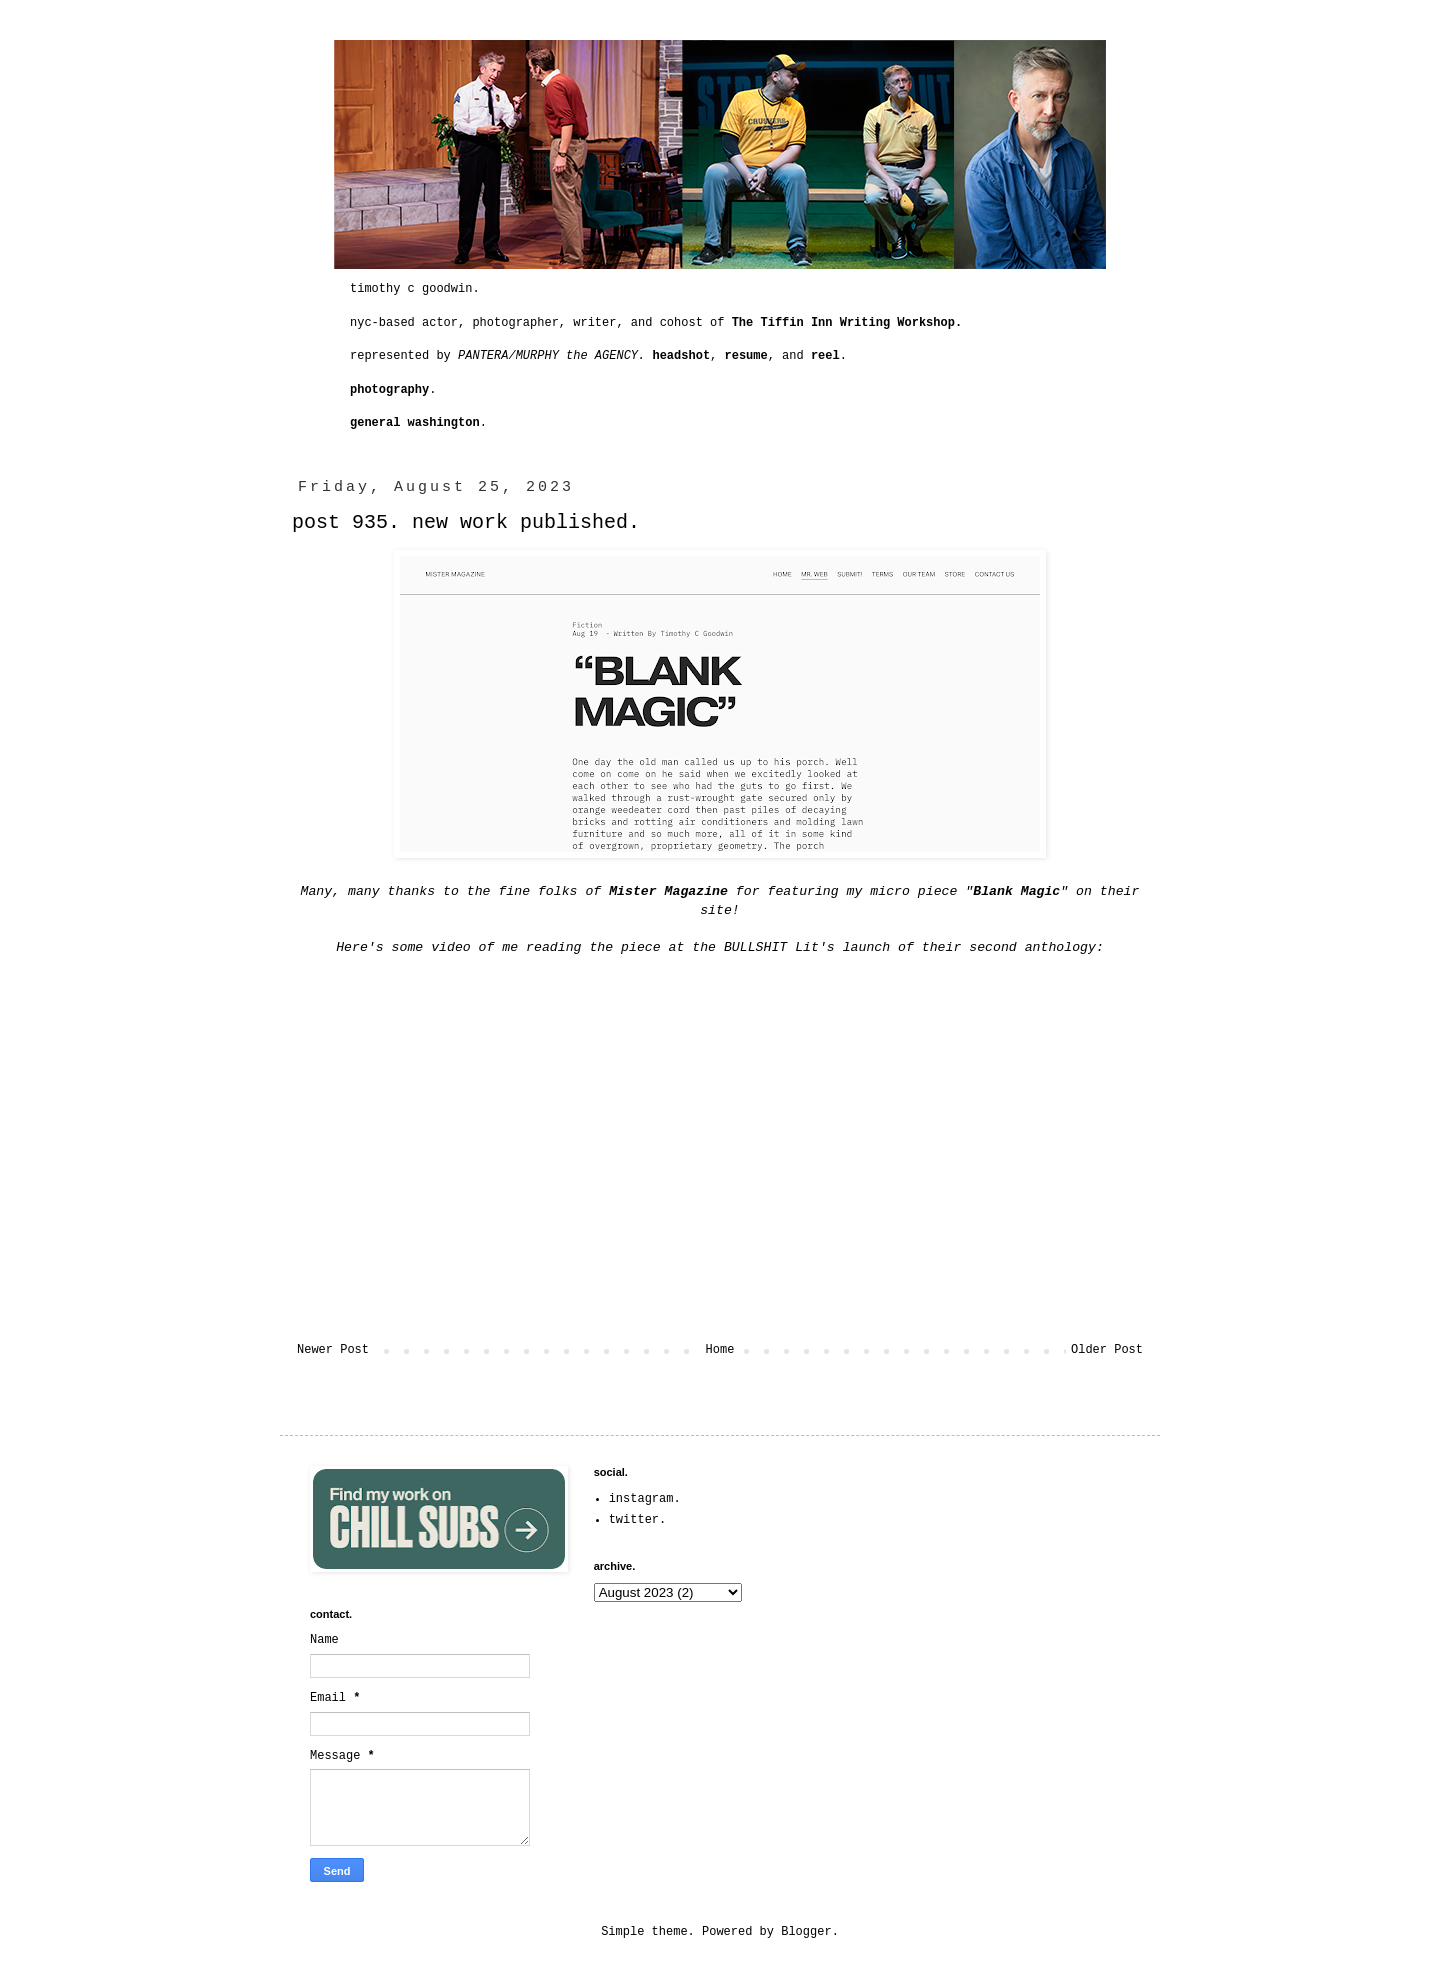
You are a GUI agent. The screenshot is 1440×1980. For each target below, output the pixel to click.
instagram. (645, 1499)
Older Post (1107, 1350)
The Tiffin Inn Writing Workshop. (847, 323)
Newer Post (333, 1350)
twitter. (638, 1520)
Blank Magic (1016, 891)
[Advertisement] (1002, 1591)
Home (720, 1350)
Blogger (806, 1932)
